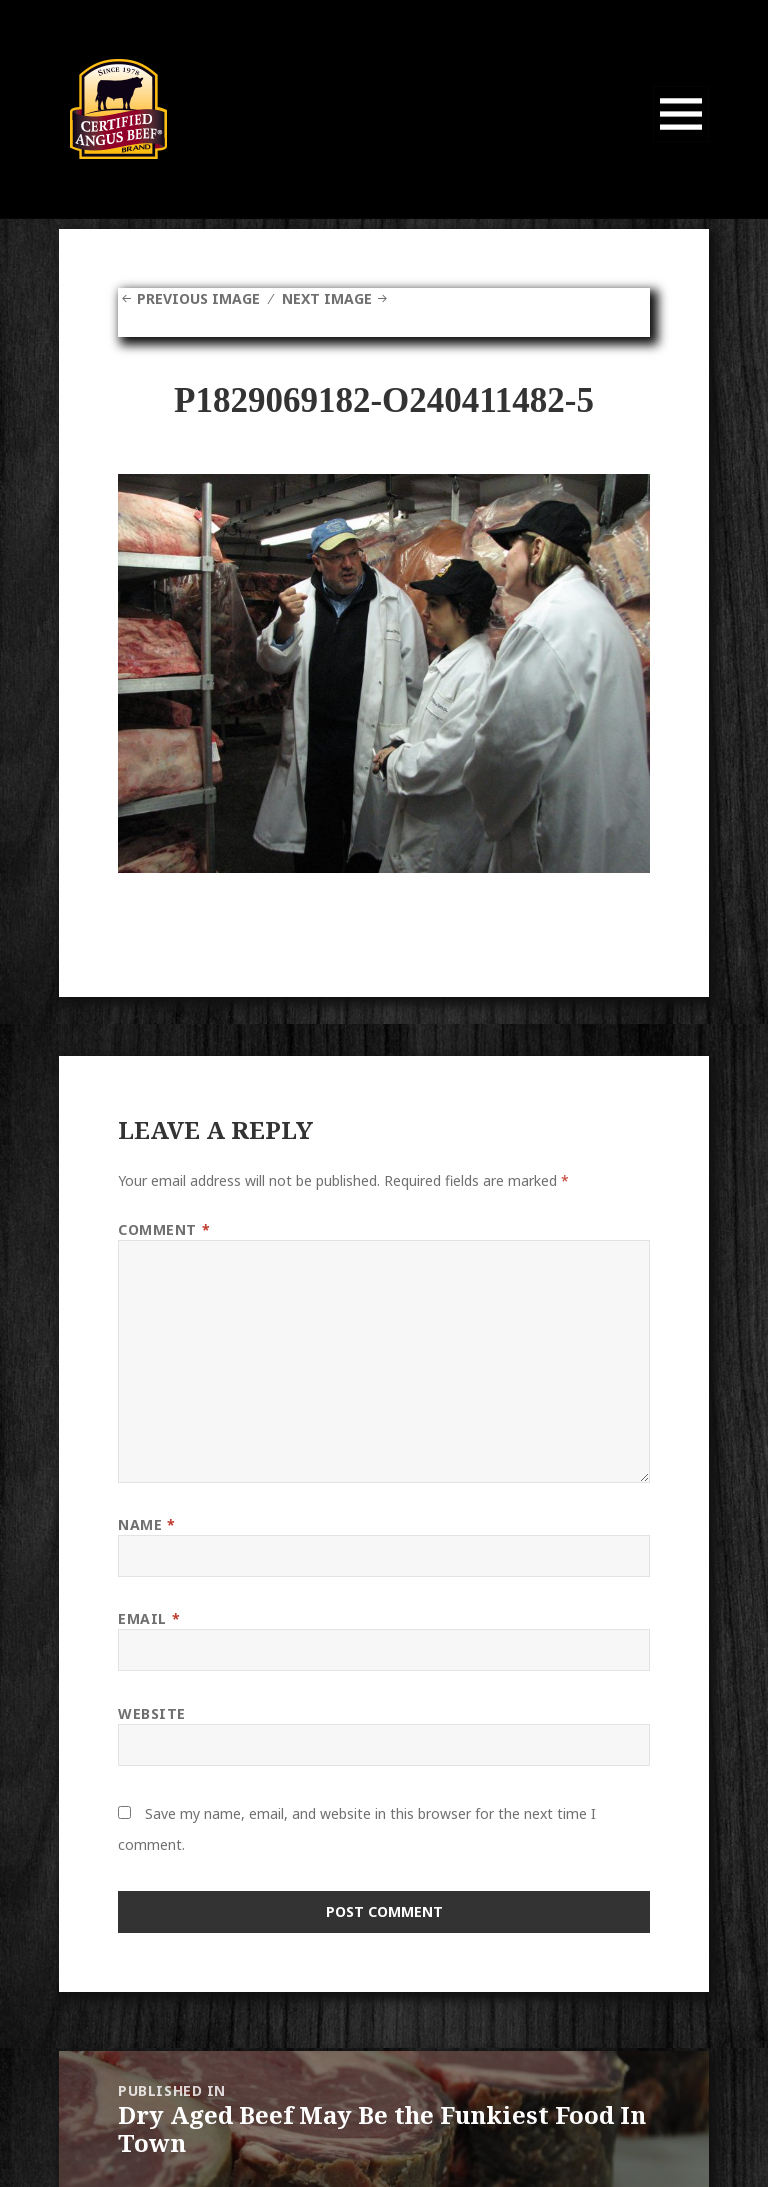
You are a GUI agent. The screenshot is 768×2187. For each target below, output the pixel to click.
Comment (164, 1229)
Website (152, 1713)
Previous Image (198, 298)
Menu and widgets (681, 141)
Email (149, 1618)
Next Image (327, 298)
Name (146, 1524)
